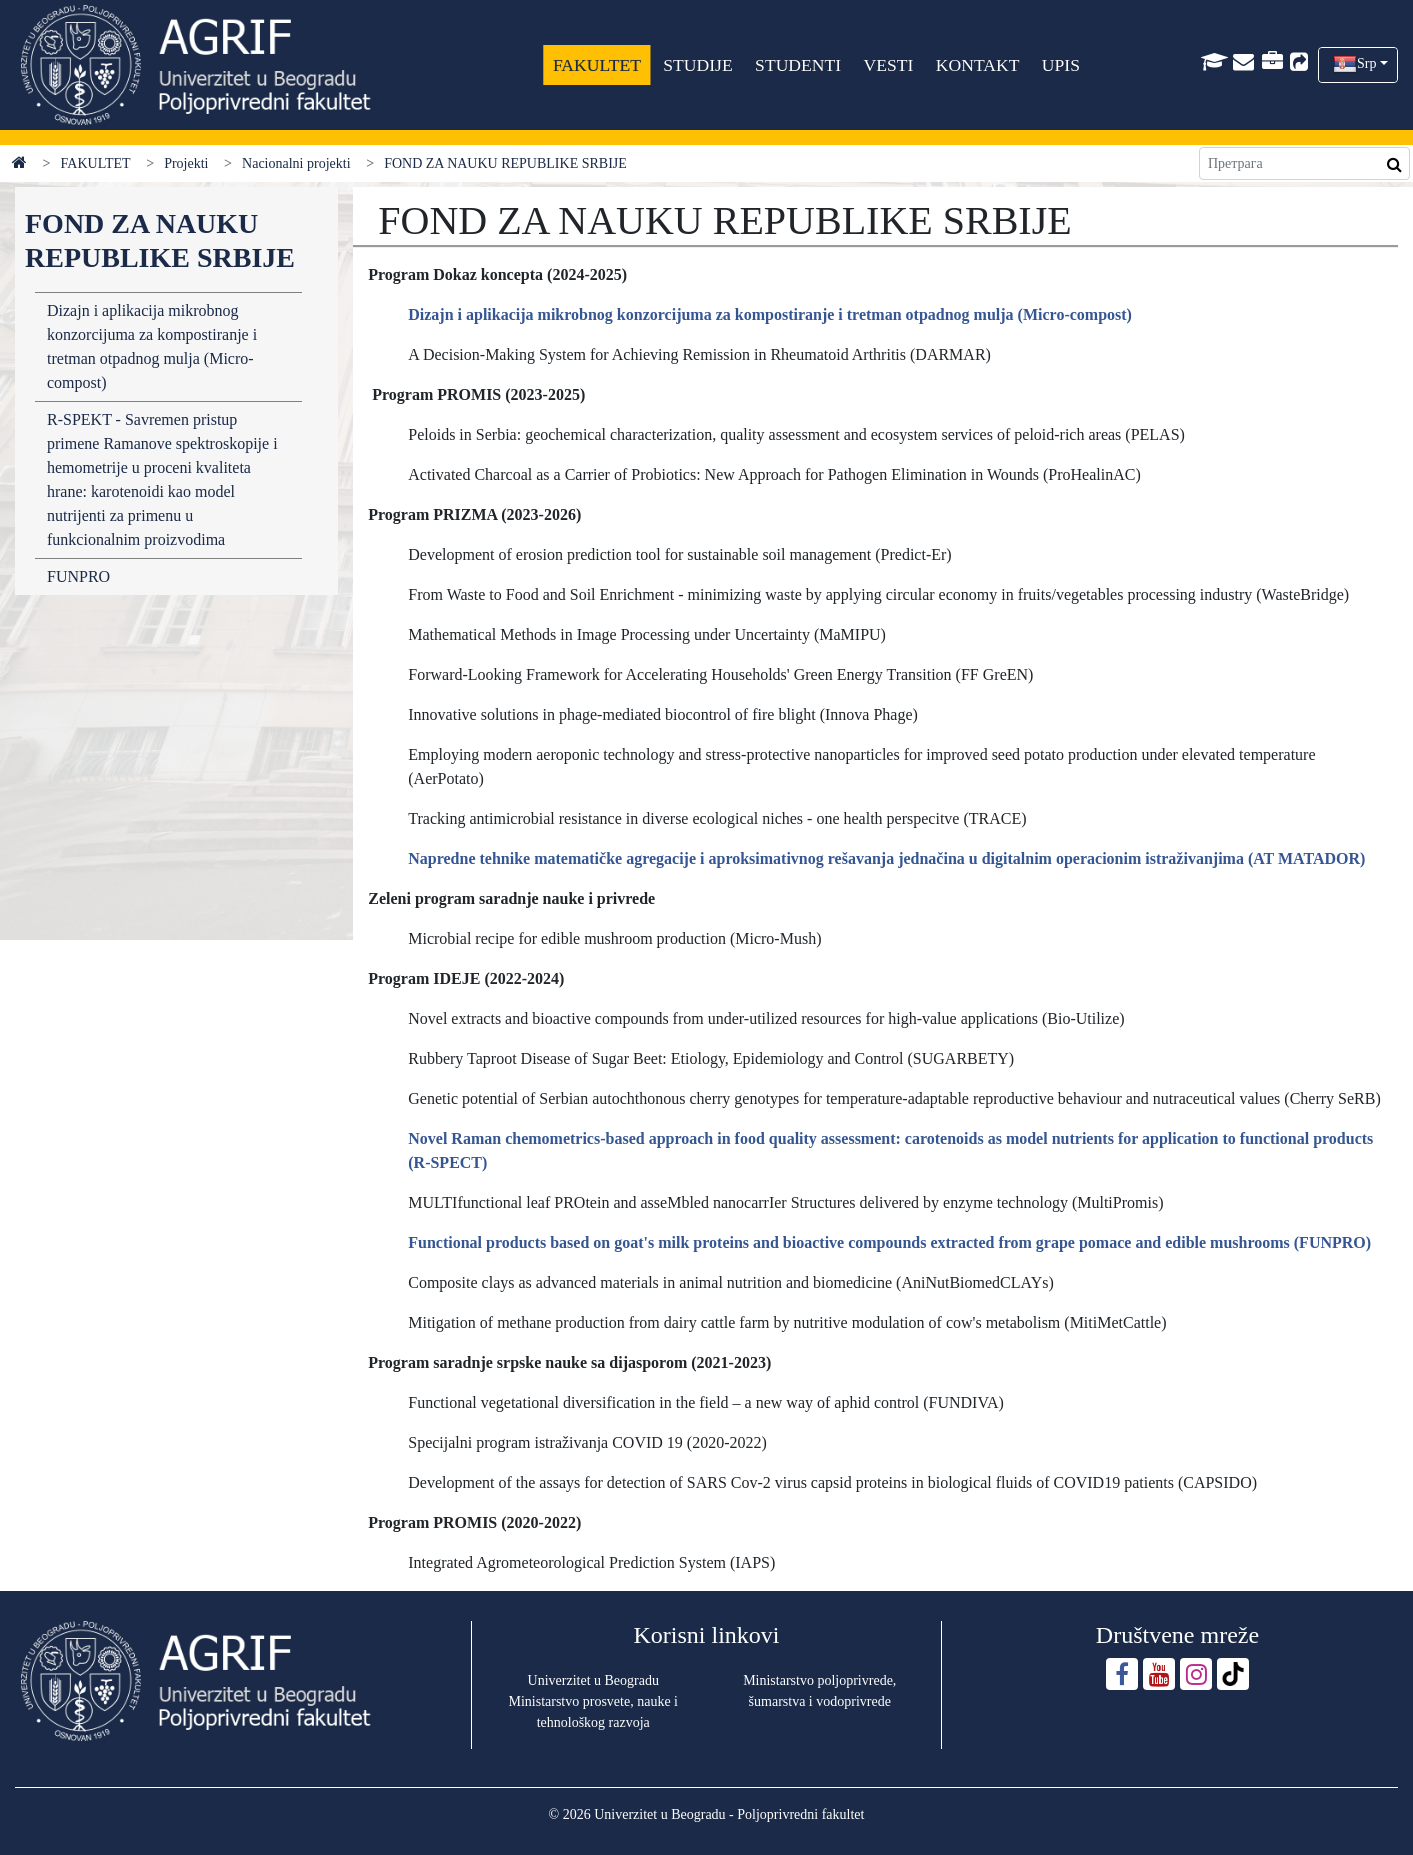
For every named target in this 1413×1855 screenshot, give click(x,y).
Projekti (186, 163)
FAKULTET (597, 65)
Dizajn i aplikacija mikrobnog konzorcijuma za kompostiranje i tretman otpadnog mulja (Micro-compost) (152, 346)
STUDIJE (698, 65)
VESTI (889, 65)
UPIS (1061, 65)
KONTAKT (978, 65)
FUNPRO (78, 576)
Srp (1366, 63)
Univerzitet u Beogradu (593, 1680)
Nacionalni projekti (296, 163)
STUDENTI (798, 65)
